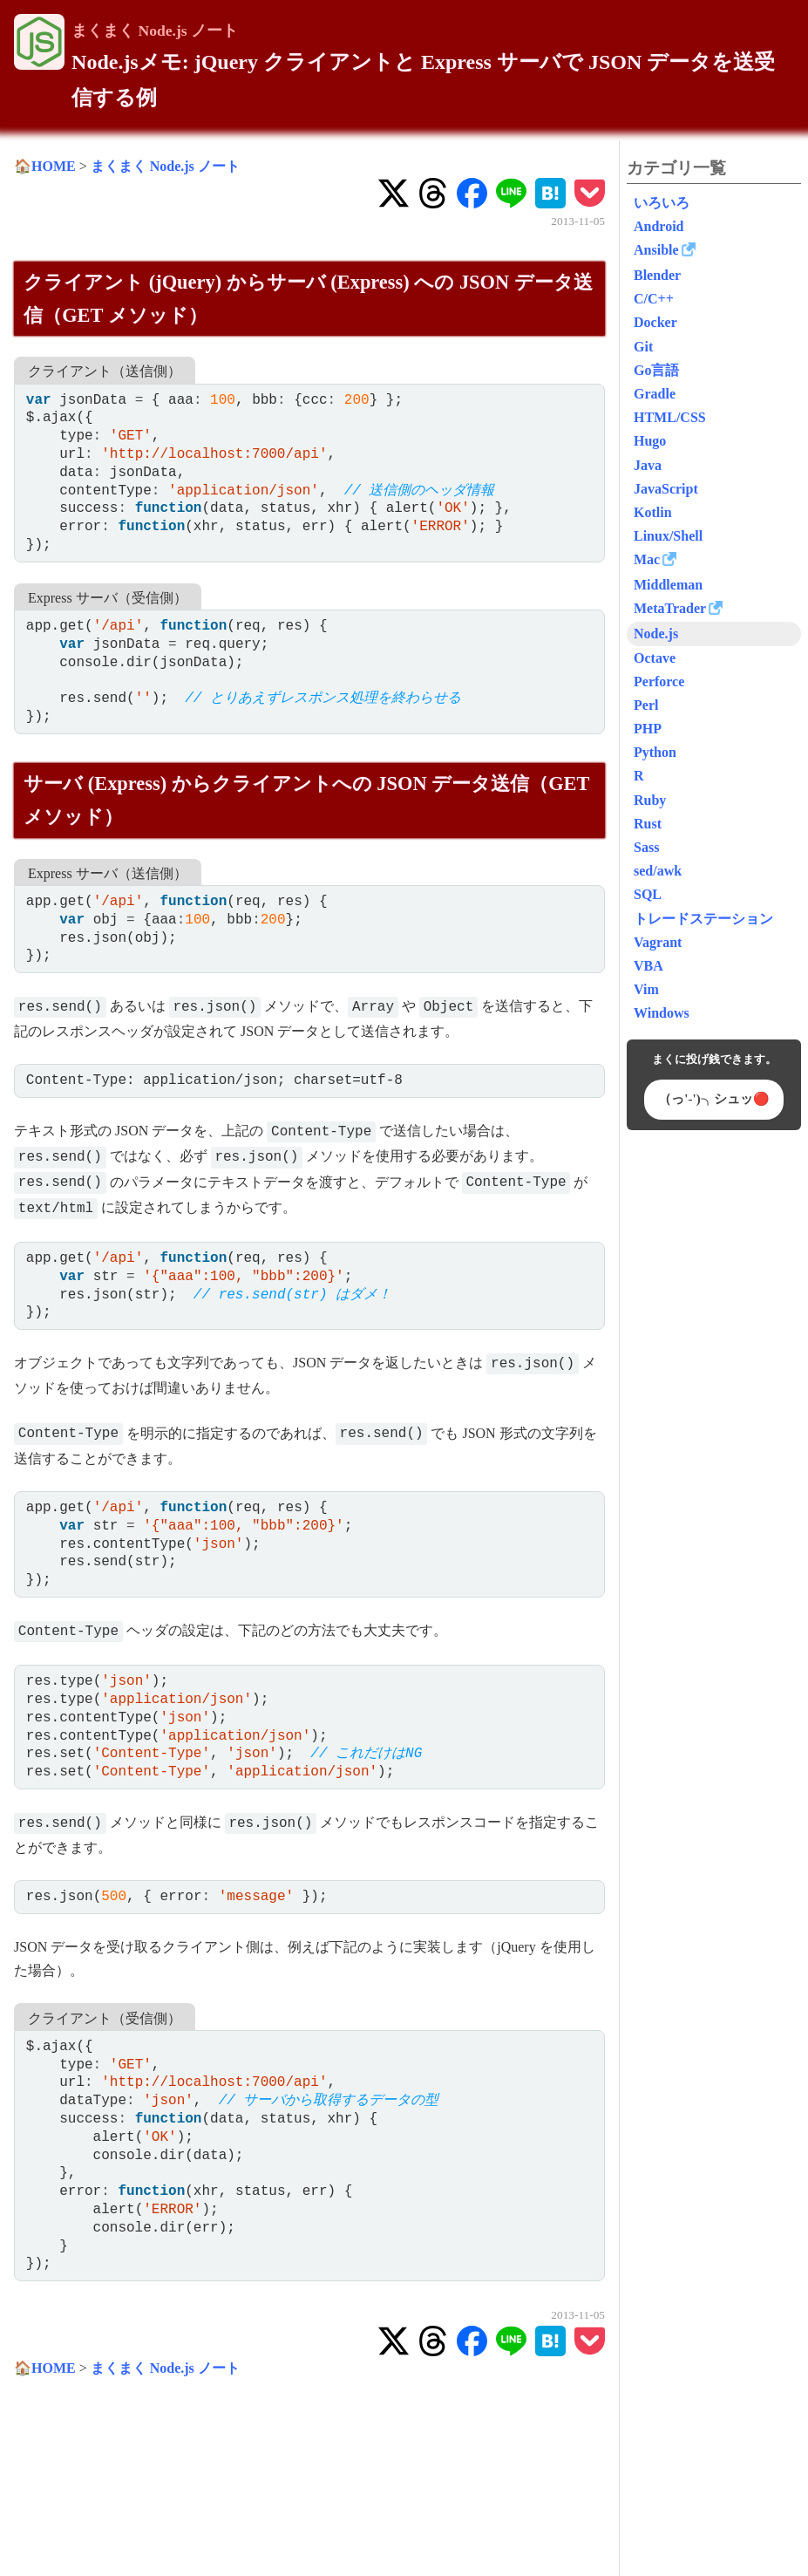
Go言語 (656, 370)
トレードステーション (703, 918)
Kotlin (653, 512)
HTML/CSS (670, 417)
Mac (647, 559)
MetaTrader (670, 608)
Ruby (650, 800)
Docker (655, 322)
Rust (648, 823)
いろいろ (661, 202)
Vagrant (658, 942)
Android (659, 226)
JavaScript (666, 488)
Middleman (668, 584)
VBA (648, 965)
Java (648, 465)
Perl (646, 705)
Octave (655, 658)
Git (643, 346)
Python (655, 752)
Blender (657, 275)
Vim (646, 989)
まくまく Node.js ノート (154, 30)
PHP (648, 728)
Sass (646, 847)
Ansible (656, 249)
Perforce (659, 681)
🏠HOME (45, 166)
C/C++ (654, 298)
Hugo (650, 440)
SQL (648, 894)
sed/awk (658, 870)
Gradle (655, 393)
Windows (661, 1012)
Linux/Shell (668, 535)
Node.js (656, 633)
